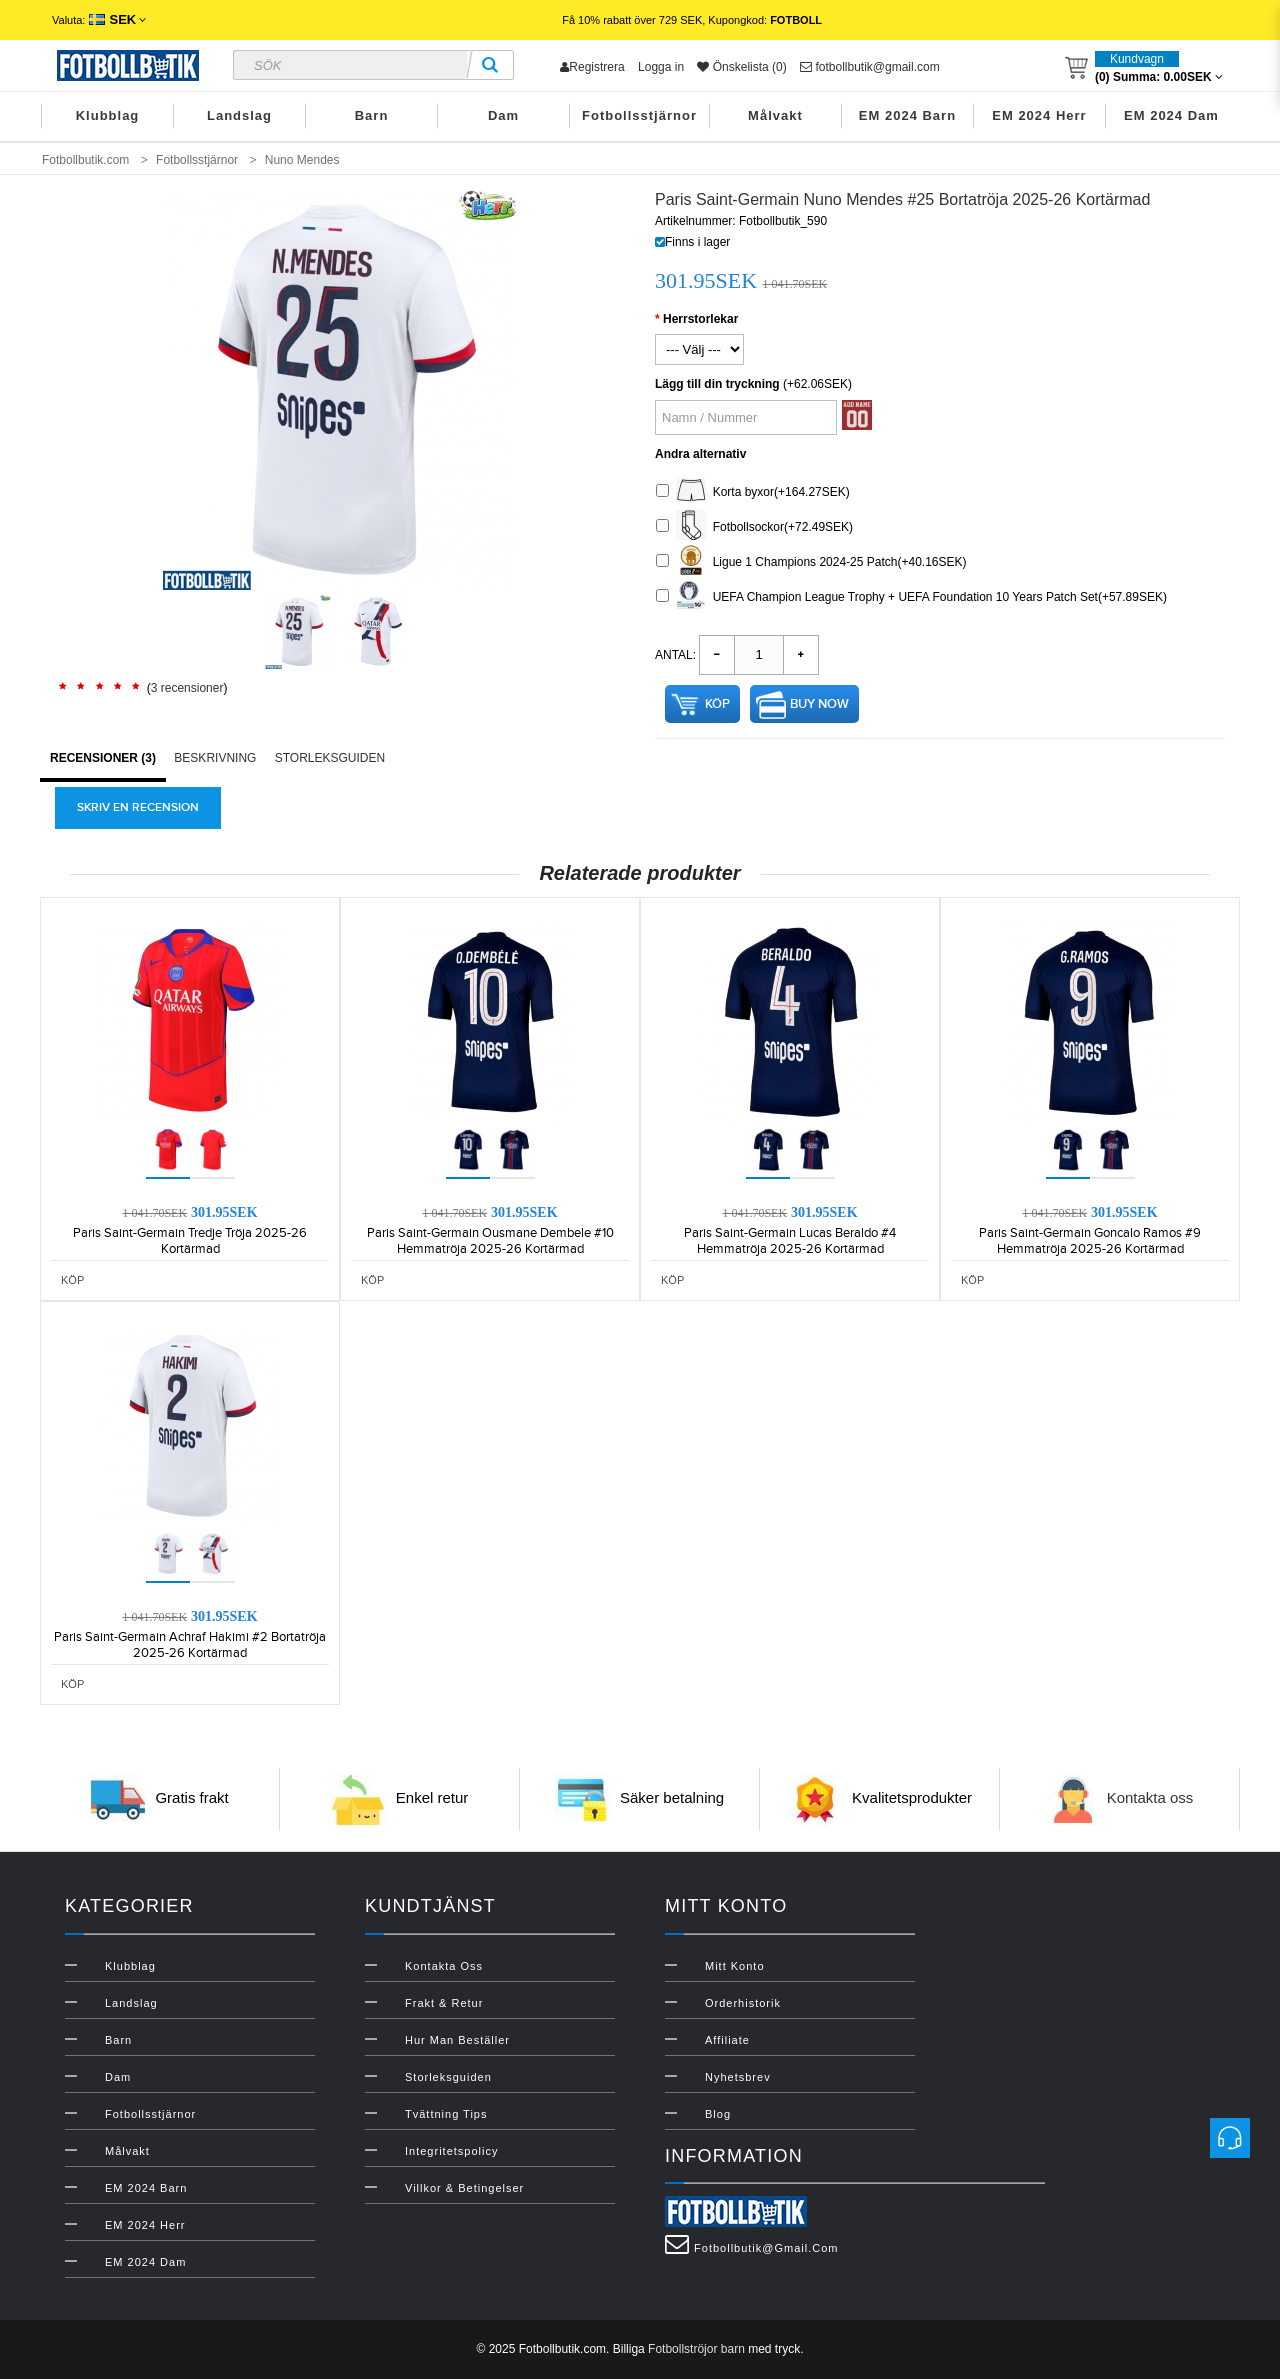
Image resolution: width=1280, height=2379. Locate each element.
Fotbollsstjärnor (639, 115)
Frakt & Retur (444, 2003)
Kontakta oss (1150, 1797)
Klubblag (108, 115)
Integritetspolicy (451, 2151)
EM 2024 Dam (1171, 115)
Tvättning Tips (446, 2114)
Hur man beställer (457, 2040)
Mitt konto (735, 1966)
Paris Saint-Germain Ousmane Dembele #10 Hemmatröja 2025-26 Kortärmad (490, 1241)
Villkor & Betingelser (464, 2188)
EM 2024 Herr (1039, 115)
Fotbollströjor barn (696, 2349)
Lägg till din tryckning (717, 384)
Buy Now (819, 704)
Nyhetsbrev (738, 2077)
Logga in (661, 67)
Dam (503, 115)
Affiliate (727, 2040)
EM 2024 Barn (907, 115)
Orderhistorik (743, 2003)
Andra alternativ (700, 454)
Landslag (239, 115)
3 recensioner (187, 688)
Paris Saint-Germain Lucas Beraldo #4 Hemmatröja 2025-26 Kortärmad (790, 1241)
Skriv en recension (138, 807)
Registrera (592, 67)
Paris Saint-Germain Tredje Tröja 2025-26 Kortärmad (190, 1241)
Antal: (675, 655)
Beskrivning (215, 758)
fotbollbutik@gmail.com (870, 67)
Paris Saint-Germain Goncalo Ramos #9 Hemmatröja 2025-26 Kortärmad (1090, 1241)
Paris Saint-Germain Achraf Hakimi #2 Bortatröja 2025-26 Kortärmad (190, 1645)
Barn (372, 115)
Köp (717, 704)
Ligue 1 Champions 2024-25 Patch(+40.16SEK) (811, 562)
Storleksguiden (330, 758)
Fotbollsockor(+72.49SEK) (754, 527)
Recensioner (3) (103, 758)
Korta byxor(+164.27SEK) (753, 492)
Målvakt (775, 115)
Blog (718, 2114)
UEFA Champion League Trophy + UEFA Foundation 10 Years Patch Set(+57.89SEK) (911, 597)
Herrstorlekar (700, 319)
